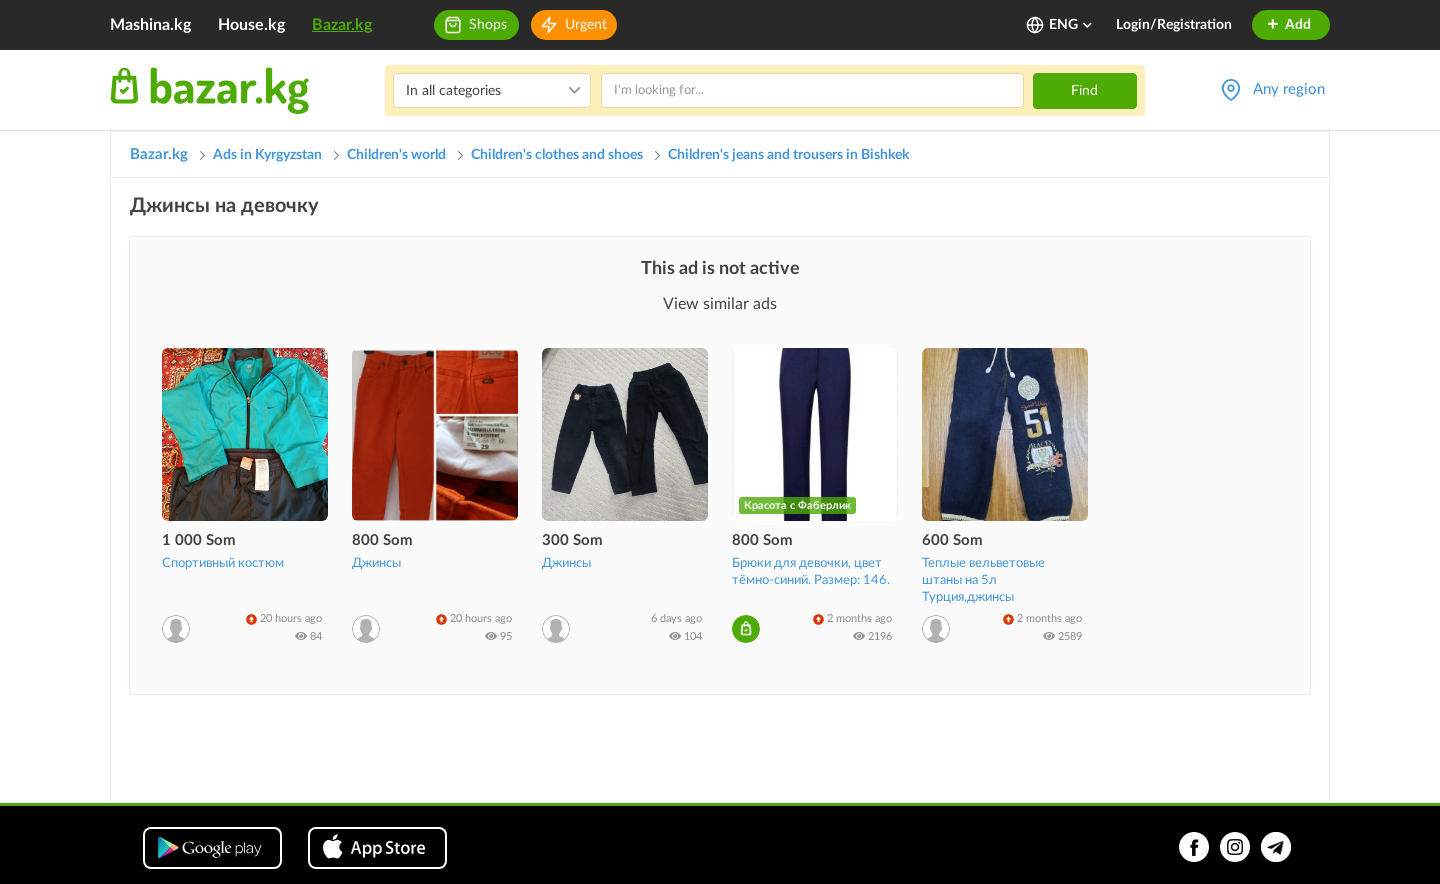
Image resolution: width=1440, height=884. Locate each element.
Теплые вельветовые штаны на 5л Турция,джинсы (983, 580)
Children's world (396, 155)
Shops (488, 25)
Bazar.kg (342, 25)
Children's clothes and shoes (557, 155)
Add (1288, 25)
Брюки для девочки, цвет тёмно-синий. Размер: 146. (811, 572)
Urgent (586, 25)
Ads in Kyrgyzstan (267, 155)
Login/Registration (1174, 25)
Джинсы (376, 563)
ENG (1071, 25)
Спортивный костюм (223, 563)
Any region (1289, 89)
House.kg (251, 25)
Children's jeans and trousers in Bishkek (788, 155)
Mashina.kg (150, 25)
